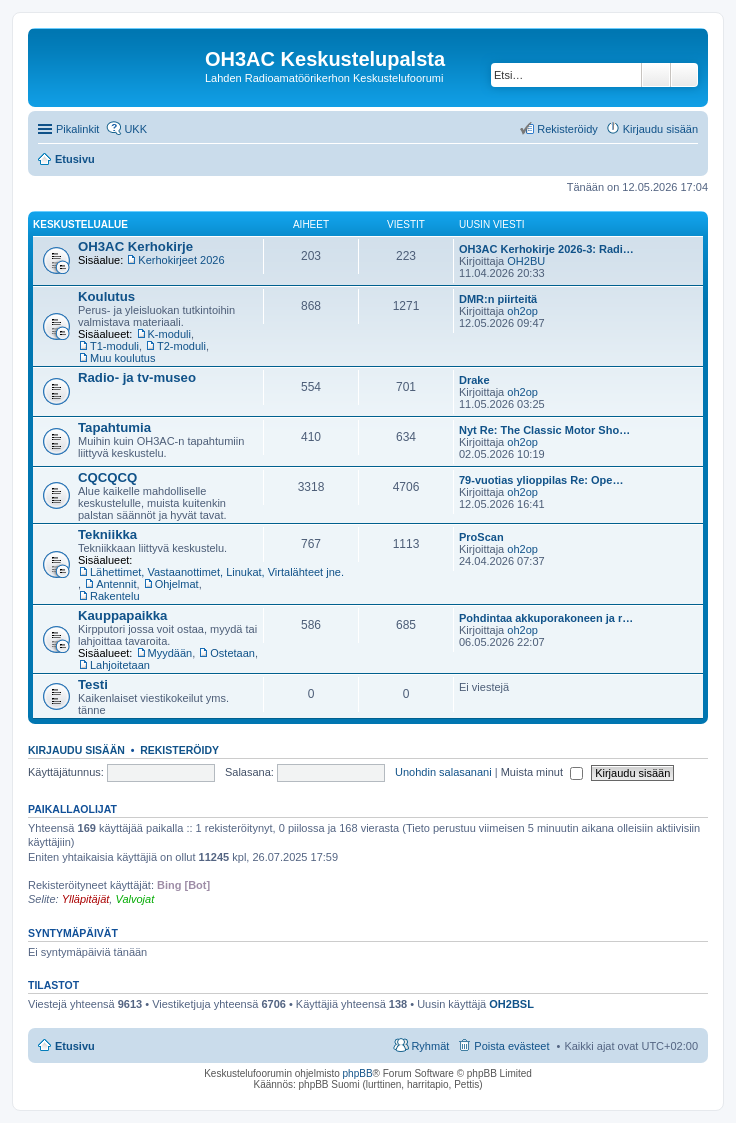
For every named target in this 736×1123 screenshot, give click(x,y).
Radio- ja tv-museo (137, 377)
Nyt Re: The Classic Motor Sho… (544, 430)
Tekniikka (107, 534)
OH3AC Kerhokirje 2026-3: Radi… (546, 249)
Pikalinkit (77, 129)
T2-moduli (181, 346)
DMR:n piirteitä (498, 299)
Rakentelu (115, 596)
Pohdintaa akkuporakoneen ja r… (546, 618)
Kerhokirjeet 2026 (181, 260)
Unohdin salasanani (443, 772)
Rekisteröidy (179, 750)
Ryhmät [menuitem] (430, 1046)
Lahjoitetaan (120, 665)
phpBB (358, 1073)
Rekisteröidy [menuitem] (567, 129)
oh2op (522, 311)
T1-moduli (114, 346)
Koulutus (106, 296)
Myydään (170, 653)
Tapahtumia (114, 427)
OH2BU (526, 261)
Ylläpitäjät (86, 899)
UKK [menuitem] (135, 129)
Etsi (656, 75)
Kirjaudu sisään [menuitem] (660, 129)
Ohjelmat (177, 584)
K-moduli (169, 334)
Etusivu (75, 1046)
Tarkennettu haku (684, 75)
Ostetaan (232, 653)
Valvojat (134, 899)
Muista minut (542, 772)
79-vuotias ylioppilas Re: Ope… (541, 480)
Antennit (116, 584)
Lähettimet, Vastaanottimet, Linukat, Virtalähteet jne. (217, 572)
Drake (474, 380)
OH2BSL (511, 1004)
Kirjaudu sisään (76, 750)
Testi (93, 684)
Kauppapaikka (122, 615)
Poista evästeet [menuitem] (511, 1046)
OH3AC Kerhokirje (135, 246)
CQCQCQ (107, 477)
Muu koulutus (122, 358)
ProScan (481, 537)
